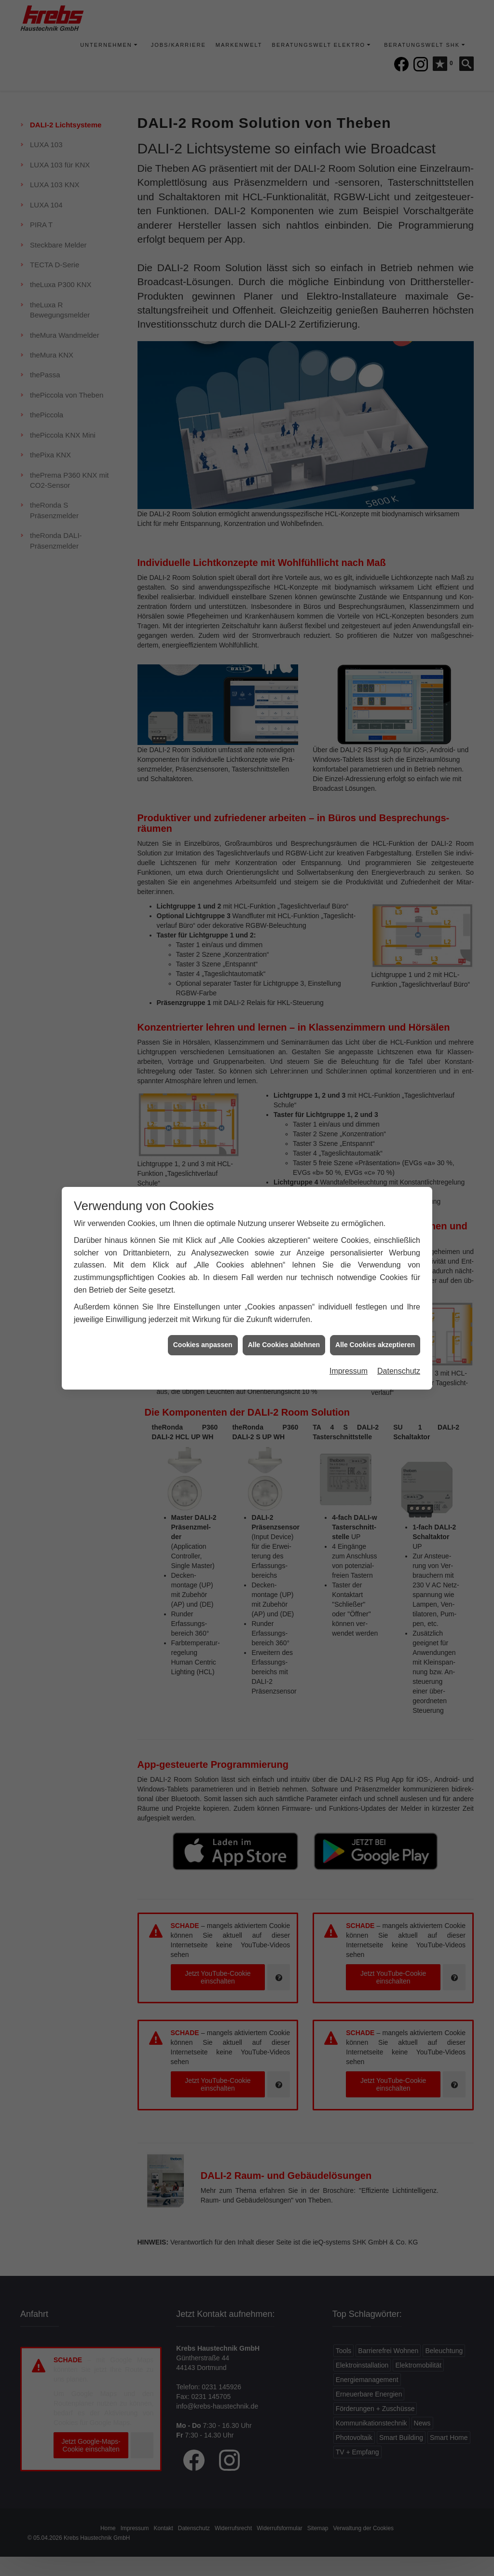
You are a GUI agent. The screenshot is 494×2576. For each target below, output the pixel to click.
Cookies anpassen (203, 1335)
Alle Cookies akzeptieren (375, 1335)
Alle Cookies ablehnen (284, 1335)
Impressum (348, 1361)
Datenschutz (398, 1361)
